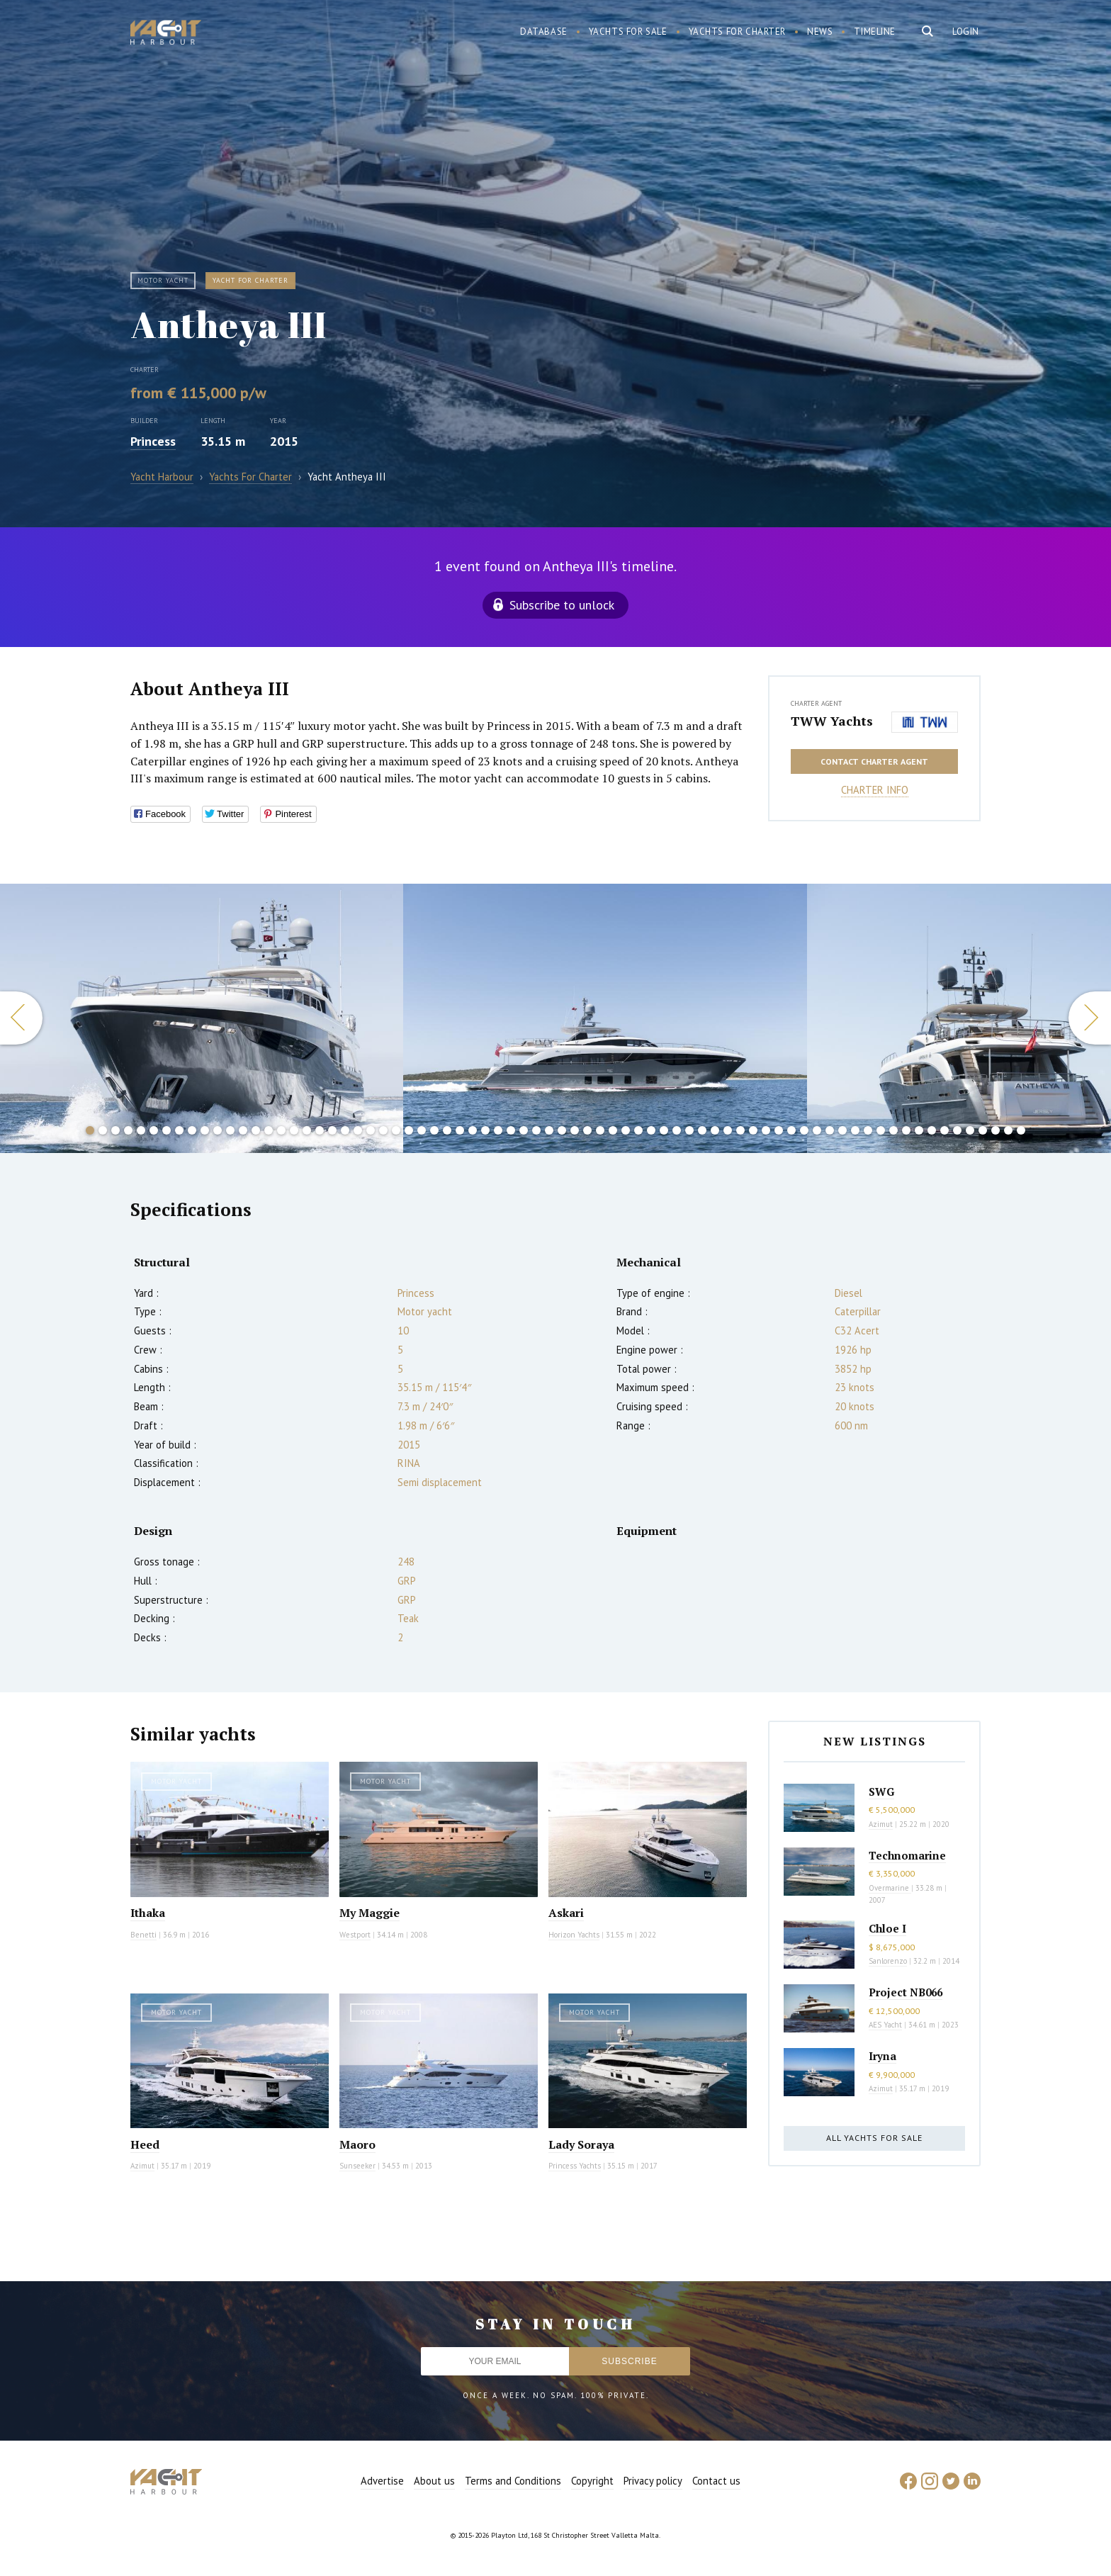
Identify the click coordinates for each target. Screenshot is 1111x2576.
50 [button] (715, 1130)
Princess (153, 441)
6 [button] (154, 1130)
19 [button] (319, 1130)
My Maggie (369, 1912)
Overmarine (890, 1888)
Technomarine (907, 1855)
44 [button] (638, 1130)
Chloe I (887, 1928)
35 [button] (523, 1130)
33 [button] (498, 1130)
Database (544, 32)
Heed (144, 2144)
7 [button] (166, 1130)
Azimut (142, 2166)
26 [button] (409, 1130)
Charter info (874, 790)
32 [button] (485, 1130)
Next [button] (1089, 1018)
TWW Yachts (832, 720)
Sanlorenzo (888, 1961)
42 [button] (613, 1130)
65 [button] (906, 1130)
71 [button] (983, 1130)
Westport (355, 1935)
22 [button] (358, 1130)
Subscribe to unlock (561, 605)
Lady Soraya (581, 2144)
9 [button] (192, 1130)
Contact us (716, 2480)
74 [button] (1021, 1130)
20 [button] (332, 1130)
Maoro (357, 2144)
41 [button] (600, 1130)
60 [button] (842, 1130)
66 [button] (919, 1130)
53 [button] (753, 1130)
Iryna (882, 2056)
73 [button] (1008, 1130)
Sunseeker (357, 2166)
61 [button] (855, 1130)
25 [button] (396, 1130)
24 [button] (383, 1130)
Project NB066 (905, 1992)
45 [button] (651, 1130)
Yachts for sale (628, 32)
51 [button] (727, 1130)
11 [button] (217, 1130)
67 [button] (931, 1130)
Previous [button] (21, 1018)
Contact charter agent (874, 761)
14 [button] (256, 1130)
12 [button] (230, 1130)
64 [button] (893, 1130)
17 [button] (294, 1130)
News (820, 32)
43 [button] (625, 1130)
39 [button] (574, 1130)
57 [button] (804, 1130)
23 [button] (370, 1130)
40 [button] (587, 1130)
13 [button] (243, 1130)
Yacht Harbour (165, 34)
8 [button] (179, 1130)
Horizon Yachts (573, 1935)
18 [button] (307, 1130)
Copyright (592, 2480)
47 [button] (676, 1130)
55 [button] (778, 1130)
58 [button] (817, 1130)
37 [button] (549, 1130)
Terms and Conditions (513, 2480)
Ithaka (147, 1912)
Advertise (382, 2480)
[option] (604, 1018)
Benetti (143, 1935)
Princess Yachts (574, 2166)
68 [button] (944, 1130)
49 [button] (702, 1130)
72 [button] (995, 1130)
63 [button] (880, 1130)
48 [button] (689, 1130)
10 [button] (205, 1130)
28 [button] (434, 1130)
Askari (566, 1912)
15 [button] (268, 1130)
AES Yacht (885, 2025)
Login (965, 32)
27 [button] (421, 1130)
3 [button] (115, 1130)
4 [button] (128, 1130)
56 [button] (791, 1130)
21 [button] (345, 1130)
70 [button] (970, 1130)
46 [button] (664, 1130)
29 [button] (447, 1130)
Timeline (875, 32)
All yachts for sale (874, 2137)
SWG (881, 1791)
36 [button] (536, 1130)
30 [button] (460, 1130)
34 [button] (511, 1130)
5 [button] (141, 1130)
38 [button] (562, 1130)
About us (434, 2480)
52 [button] (740, 1130)
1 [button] (90, 1130)
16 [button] (281, 1130)
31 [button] (472, 1130)
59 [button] (829, 1130)
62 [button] (868, 1130)
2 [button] (102, 1130)
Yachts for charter (737, 32)
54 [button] (766, 1130)
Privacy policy (653, 2480)
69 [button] (957, 1130)
